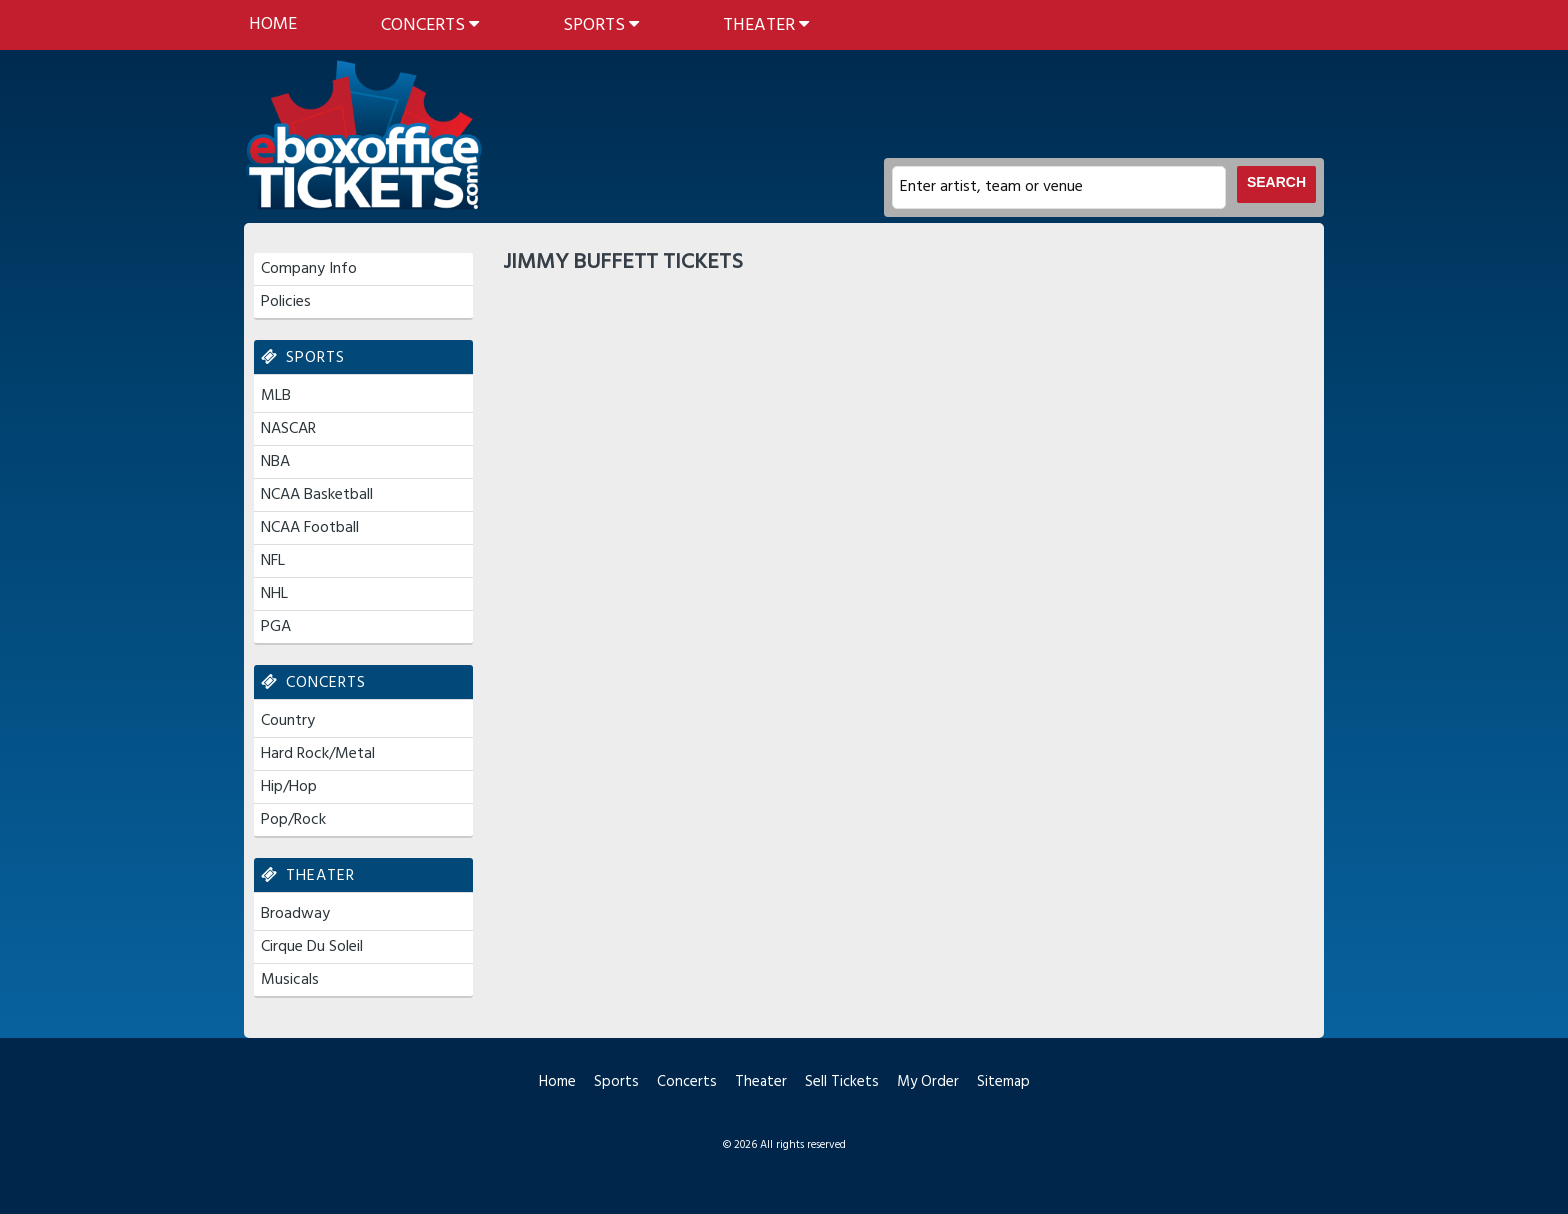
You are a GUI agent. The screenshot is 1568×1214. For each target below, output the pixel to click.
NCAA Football (310, 528)
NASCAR (288, 429)
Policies (286, 302)
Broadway (295, 914)
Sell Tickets (842, 1082)
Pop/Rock (293, 820)
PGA (276, 627)
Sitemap (1003, 1082)
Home (273, 24)
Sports (601, 25)
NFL (273, 561)
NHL (274, 594)
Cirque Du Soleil (312, 947)
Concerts (430, 25)
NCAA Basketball (317, 495)
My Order (928, 1082)
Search (1276, 182)
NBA (275, 462)
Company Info (309, 269)
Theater (766, 25)
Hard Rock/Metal (318, 754)
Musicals (290, 980)
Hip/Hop (289, 787)
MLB (276, 396)
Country (288, 721)
